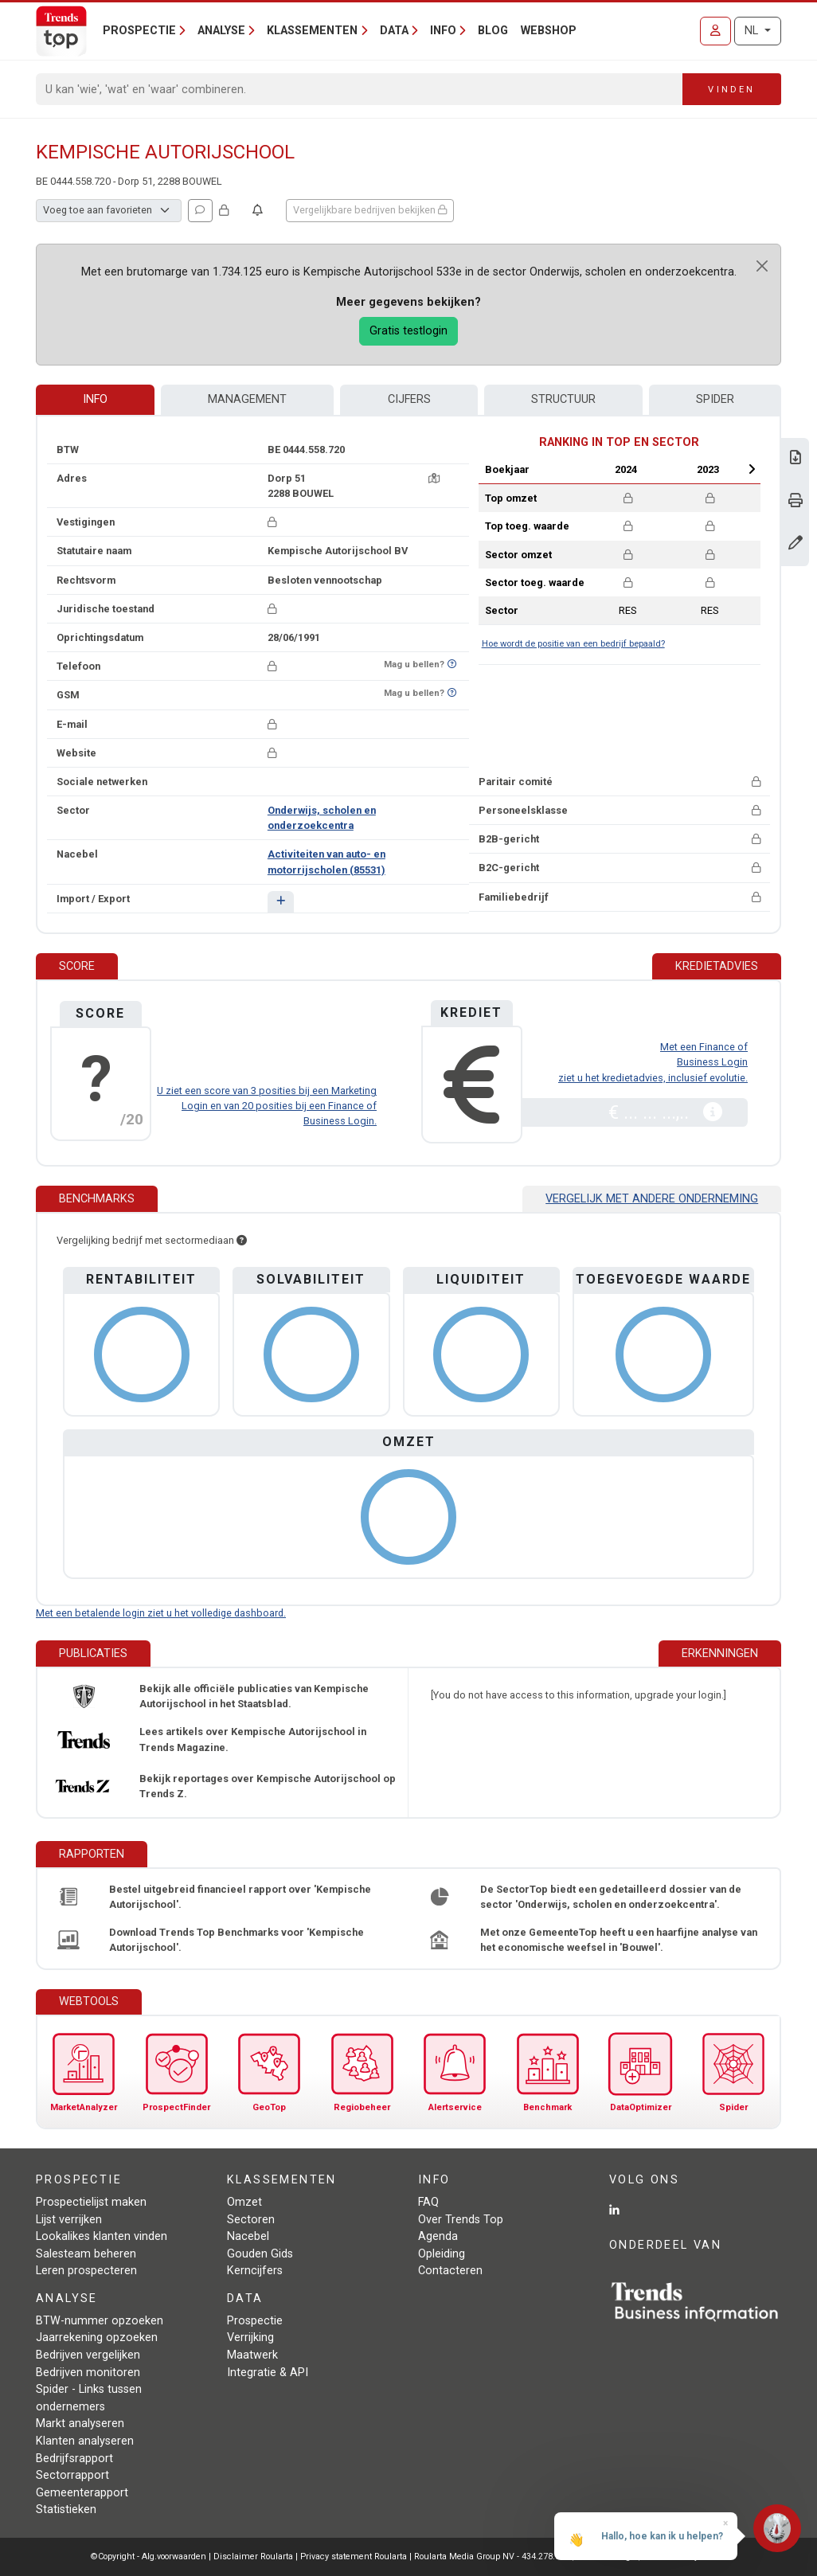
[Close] (762, 265)
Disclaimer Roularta (253, 2556)
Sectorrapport (72, 2475)
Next (751, 469)
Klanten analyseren (85, 2441)
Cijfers (409, 399)
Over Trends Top (460, 2219)
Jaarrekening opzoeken (97, 2337)
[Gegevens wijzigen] (795, 544)
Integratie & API (267, 2372)
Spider (715, 399)
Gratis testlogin (408, 331)
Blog (493, 30)
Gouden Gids (260, 2254)
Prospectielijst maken (91, 2202)
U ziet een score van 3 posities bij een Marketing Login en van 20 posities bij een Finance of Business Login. (267, 1106)
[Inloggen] (715, 31)
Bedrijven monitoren (88, 2372)
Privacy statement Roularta (353, 2556)
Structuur (563, 399)
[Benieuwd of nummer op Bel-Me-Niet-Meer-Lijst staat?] (451, 664)
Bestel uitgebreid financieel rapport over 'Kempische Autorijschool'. (240, 1896)
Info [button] (443, 30)
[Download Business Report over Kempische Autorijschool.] (795, 459)
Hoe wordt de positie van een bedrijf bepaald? (573, 644)
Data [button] (394, 30)
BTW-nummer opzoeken (99, 2321)
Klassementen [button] (312, 30)
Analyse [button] (221, 30)
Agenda (438, 2236)
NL (753, 30)
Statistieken (66, 2509)
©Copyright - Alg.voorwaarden (148, 2556)
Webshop (549, 30)
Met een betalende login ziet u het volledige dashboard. (161, 1613)
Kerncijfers (255, 2270)
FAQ (428, 2202)
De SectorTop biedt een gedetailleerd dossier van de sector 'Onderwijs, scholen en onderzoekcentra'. (610, 1896)
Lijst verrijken (69, 2219)
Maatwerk (252, 2355)
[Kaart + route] (434, 478)
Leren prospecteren (86, 2270)
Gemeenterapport (82, 2493)
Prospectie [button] (139, 30)
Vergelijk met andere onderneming (651, 1199)
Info (95, 399)
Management (247, 399)
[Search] (359, 89)
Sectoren (251, 2219)
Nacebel (248, 2236)
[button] (281, 902)
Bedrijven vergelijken (88, 2355)
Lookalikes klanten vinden (101, 2236)
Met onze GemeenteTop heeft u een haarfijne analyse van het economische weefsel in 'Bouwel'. (618, 1939)
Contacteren (450, 2270)
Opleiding (441, 2254)
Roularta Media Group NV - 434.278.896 (493, 2556)
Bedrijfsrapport (74, 2458)
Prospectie (255, 2321)
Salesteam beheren (86, 2254)
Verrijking (250, 2337)
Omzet (244, 2202)
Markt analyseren (80, 2423)
